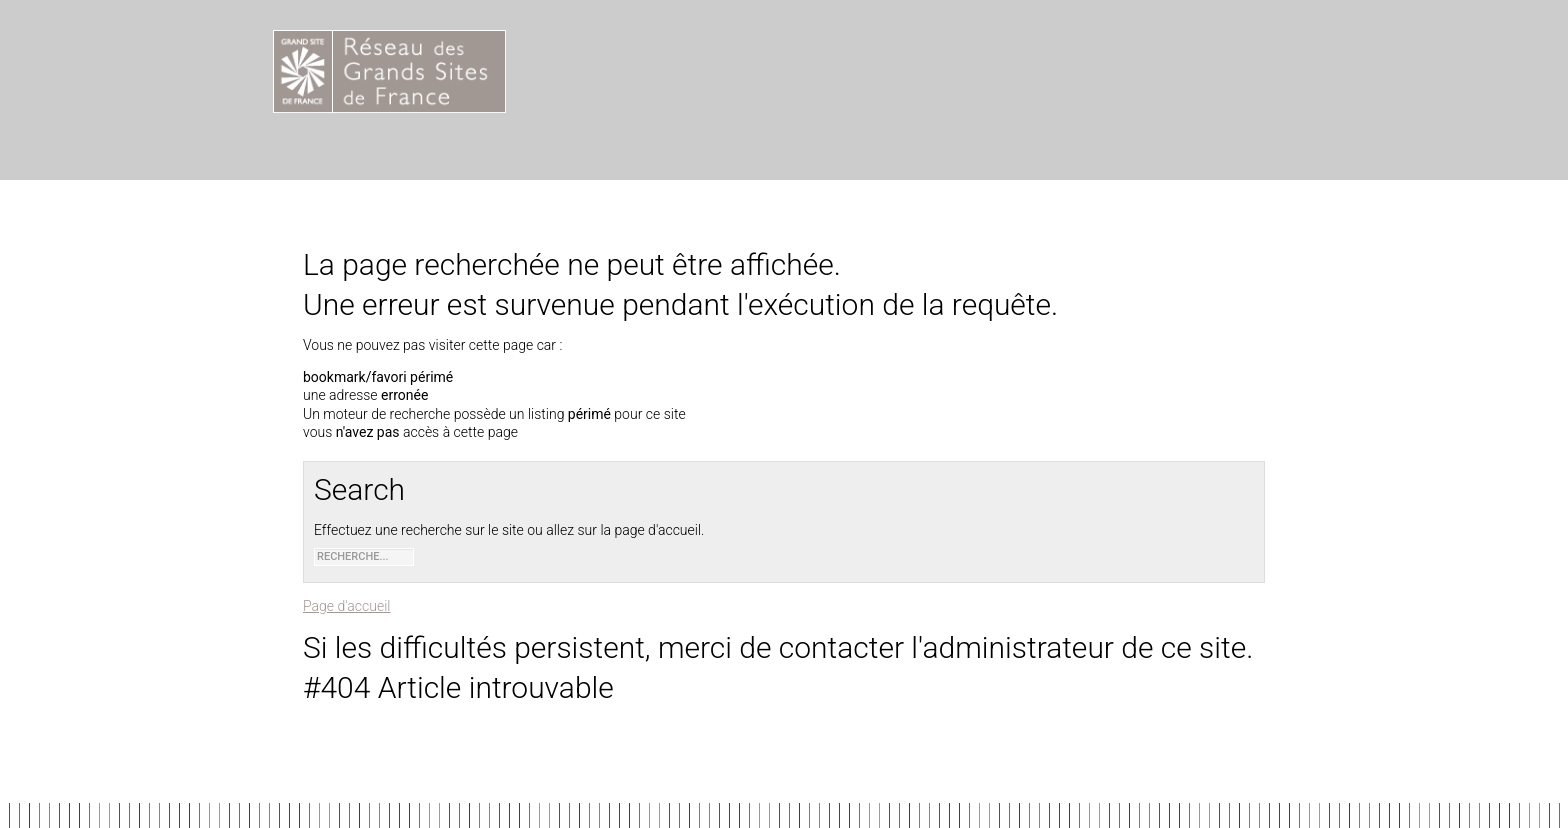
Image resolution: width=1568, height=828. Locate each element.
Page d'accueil (346, 606)
